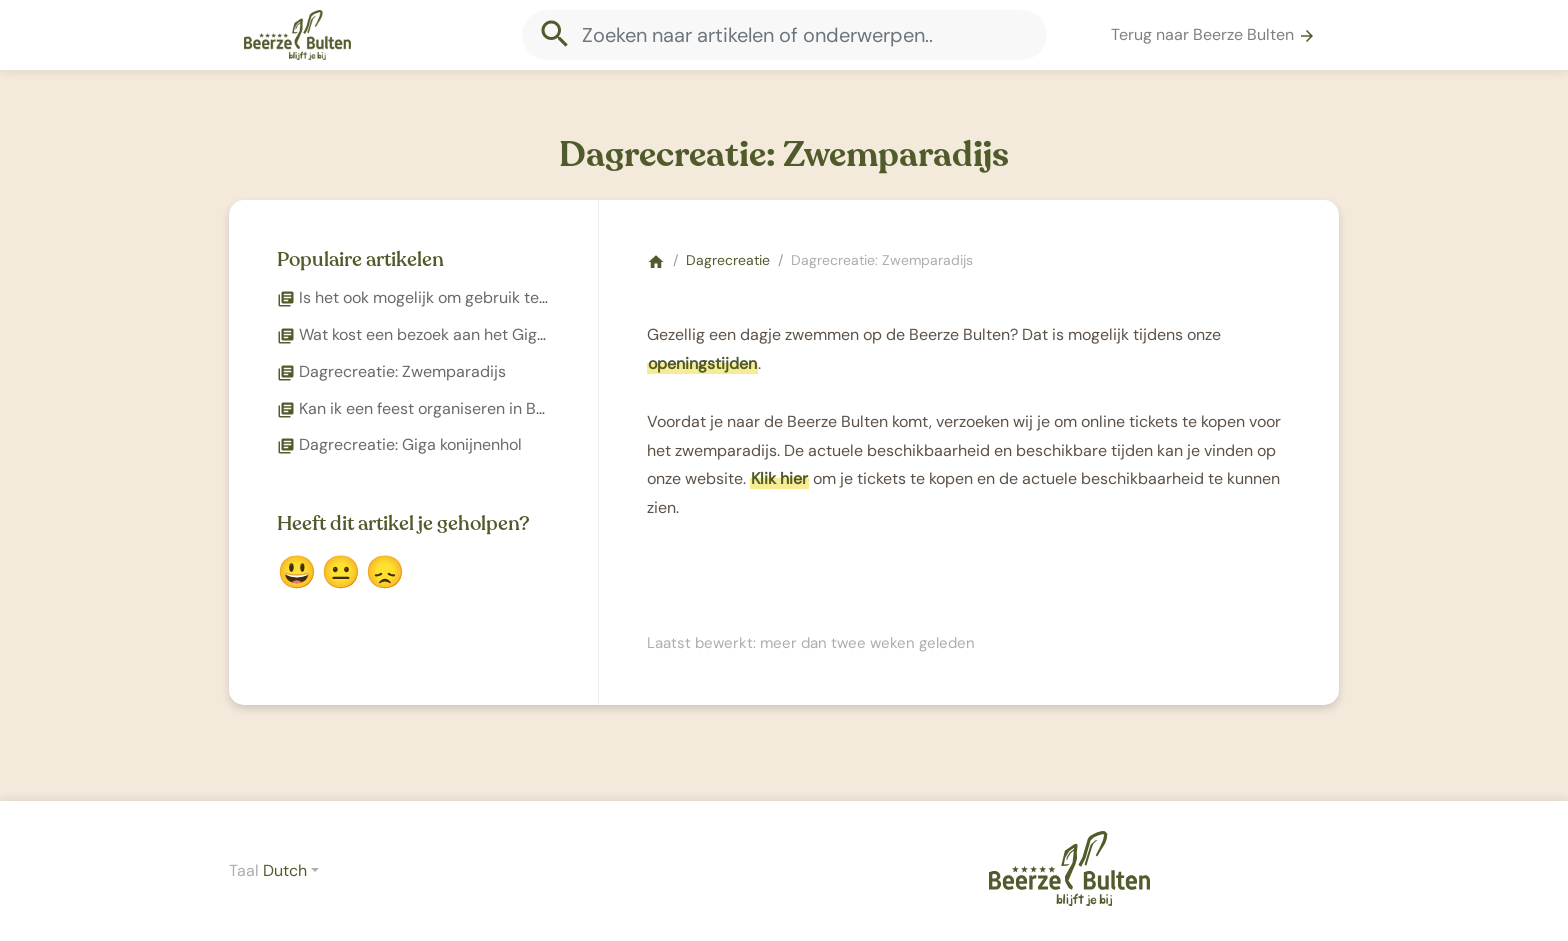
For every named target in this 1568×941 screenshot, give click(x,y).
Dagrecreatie (728, 260)
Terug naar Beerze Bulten (1213, 34)
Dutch (285, 870)
